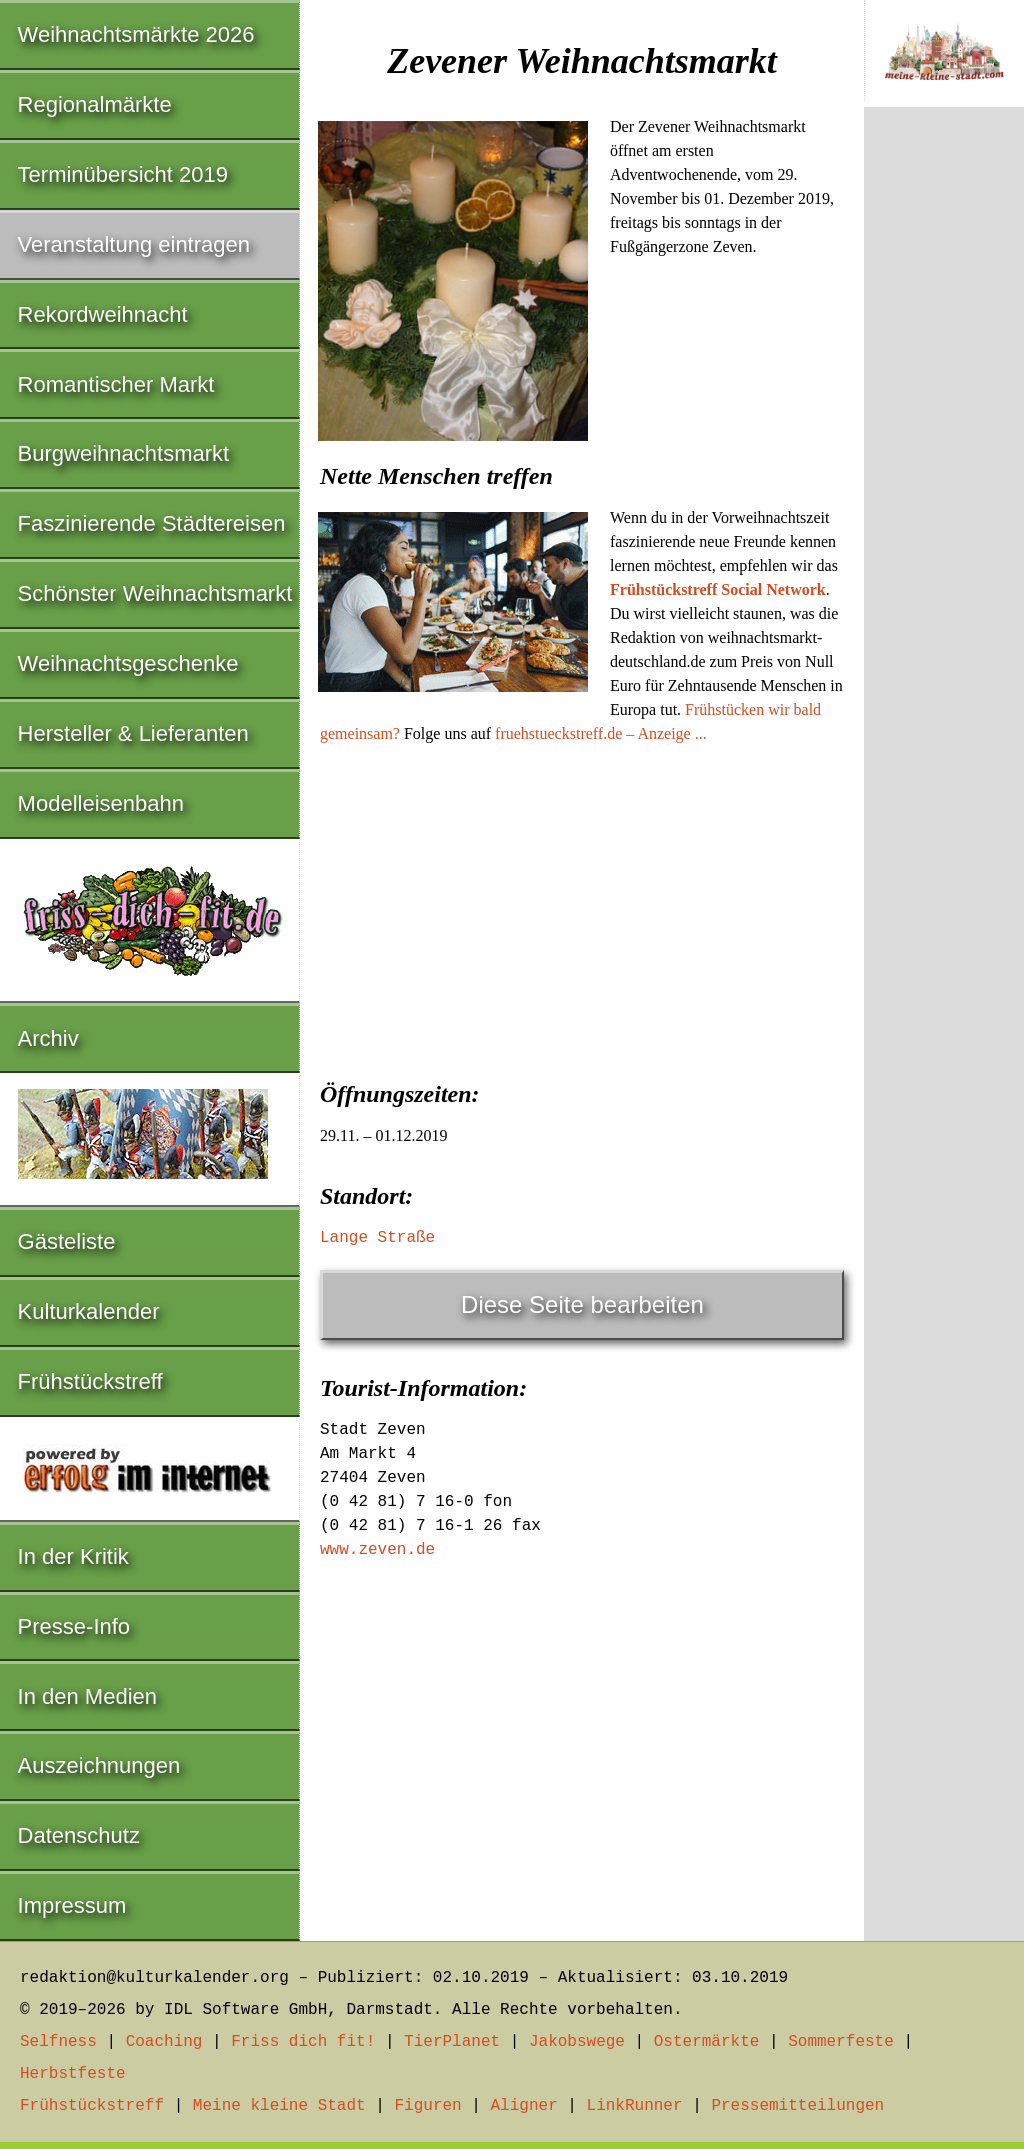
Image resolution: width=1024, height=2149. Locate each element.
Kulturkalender (89, 1311)
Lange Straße (377, 1238)
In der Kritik (73, 1556)
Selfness (58, 2042)
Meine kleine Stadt (279, 2106)
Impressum (72, 1905)
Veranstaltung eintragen (134, 244)
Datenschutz (79, 1835)
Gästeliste (67, 1241)
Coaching (164, 2042)
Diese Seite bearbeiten (582, 1304)
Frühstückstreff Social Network (718, 589)
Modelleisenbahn (101, 803)
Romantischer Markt (116, 384)
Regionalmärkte (95, 104)
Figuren (427, 2106)
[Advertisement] (582, 906)
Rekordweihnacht (103, 314)
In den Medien (87, 1696)
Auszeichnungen (99, 1765)
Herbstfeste (73, 2074)
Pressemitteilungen (797, 2106)
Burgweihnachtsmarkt (124, 453)
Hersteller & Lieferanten (133, 733)
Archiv (48, 1038)
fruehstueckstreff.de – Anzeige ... (601, 733)
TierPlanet (452, 2042)
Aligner (524, 2106)
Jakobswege (577, 2042)
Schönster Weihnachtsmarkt (155, 593)
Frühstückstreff (90, 1381)
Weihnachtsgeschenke (128, 663)
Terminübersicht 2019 (123, 174)
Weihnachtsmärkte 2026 (136, 34)
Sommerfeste (841, 2042)
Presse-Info (74, 1626)
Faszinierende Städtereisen (152, 523)
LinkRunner (635, 2106)
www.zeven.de (377, 1550)
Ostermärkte (707, 2042)
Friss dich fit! (303, 2042)
